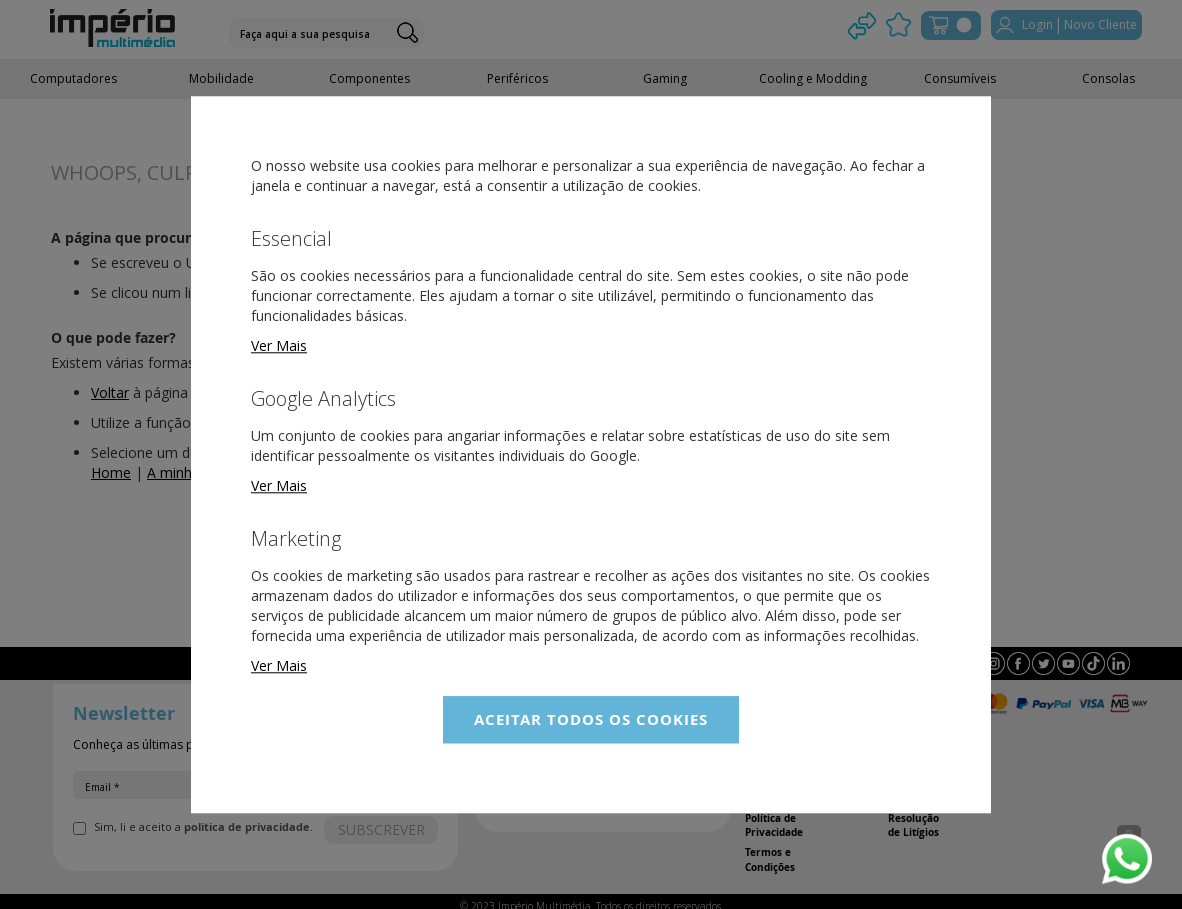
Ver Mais (279, 345)
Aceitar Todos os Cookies (591, 719)
